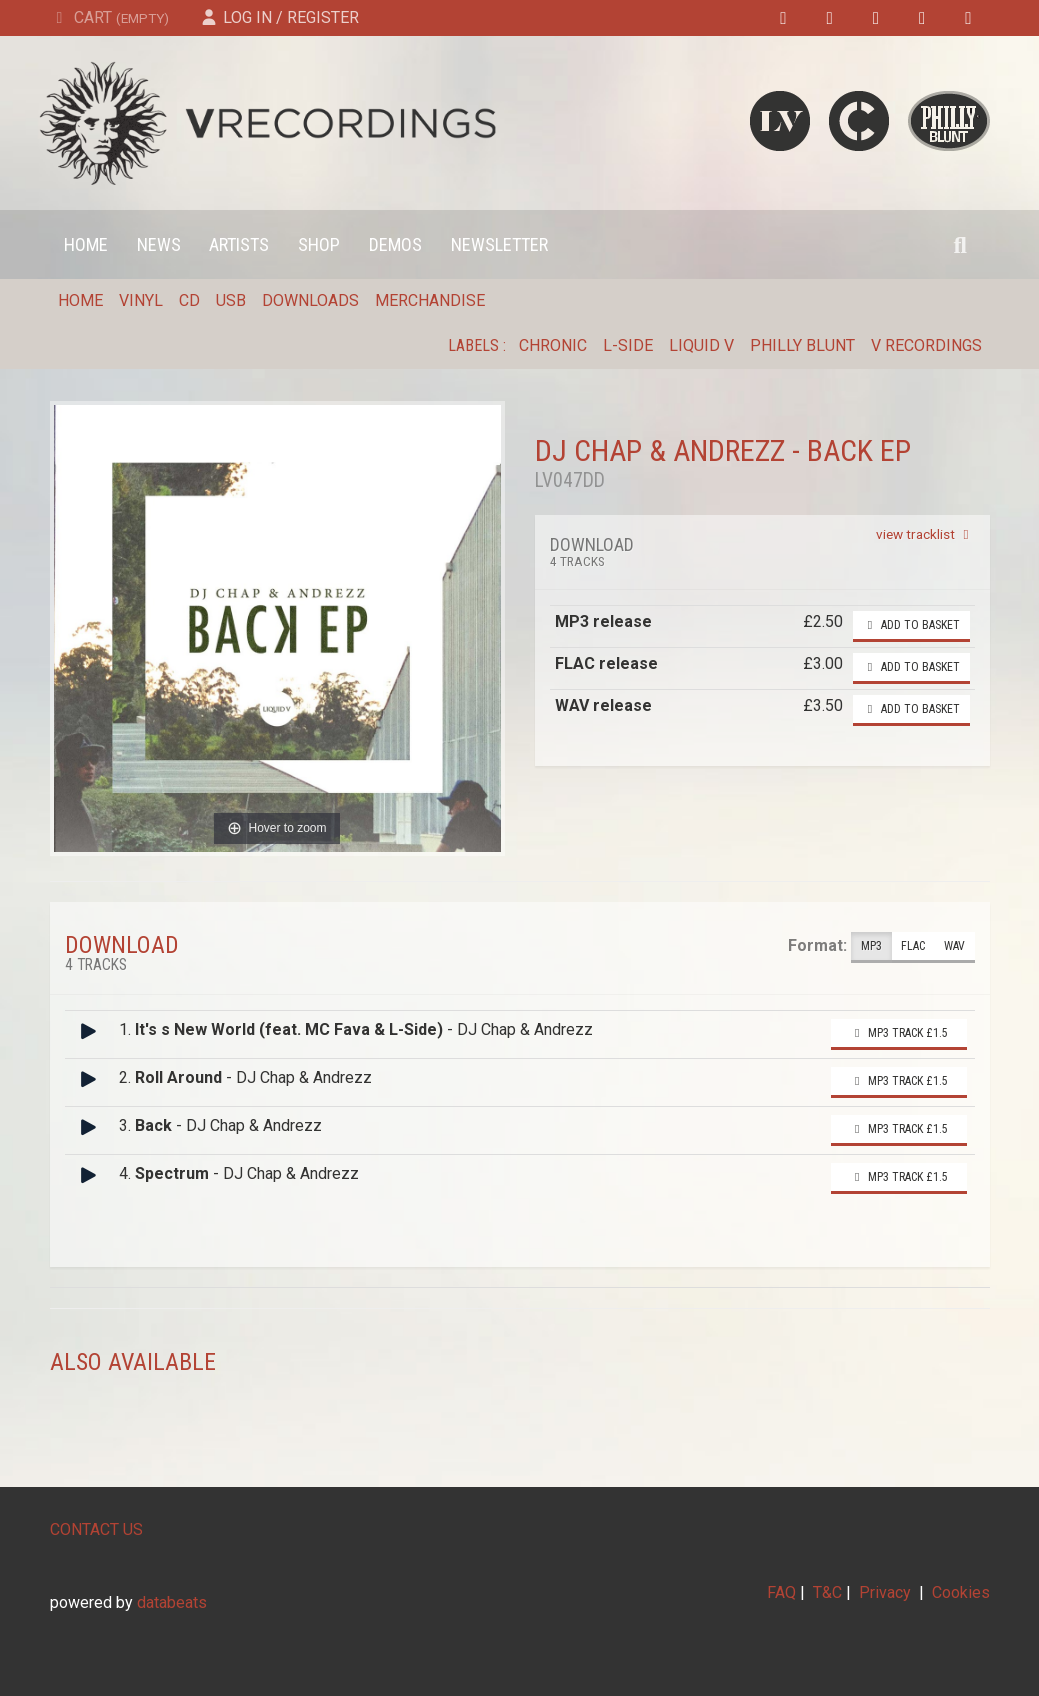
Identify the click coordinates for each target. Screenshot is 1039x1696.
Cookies (961, 1592)
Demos (395, 244)
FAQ (781, 1592)
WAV (954, 946)
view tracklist (925, 534)
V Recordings (926, 345)
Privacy (885, 1592)
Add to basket (911, 625)
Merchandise (430, 300)
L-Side (628, 345)
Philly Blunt (802, 345)
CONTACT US (96, 1529)
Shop (319, 244)
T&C (827, 1592)
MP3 (871, 946)
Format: (817, 945)
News (159, 244)
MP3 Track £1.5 (899, 1033)
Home (86, 244)
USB (231, 300)
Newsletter (499, 244)
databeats (172, 1602)
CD (189, 300)
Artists (239, 244)
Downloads (310, 300)
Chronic (553, 345)
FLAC (913, 946)
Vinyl (141, 300)
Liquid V (701, 345)
